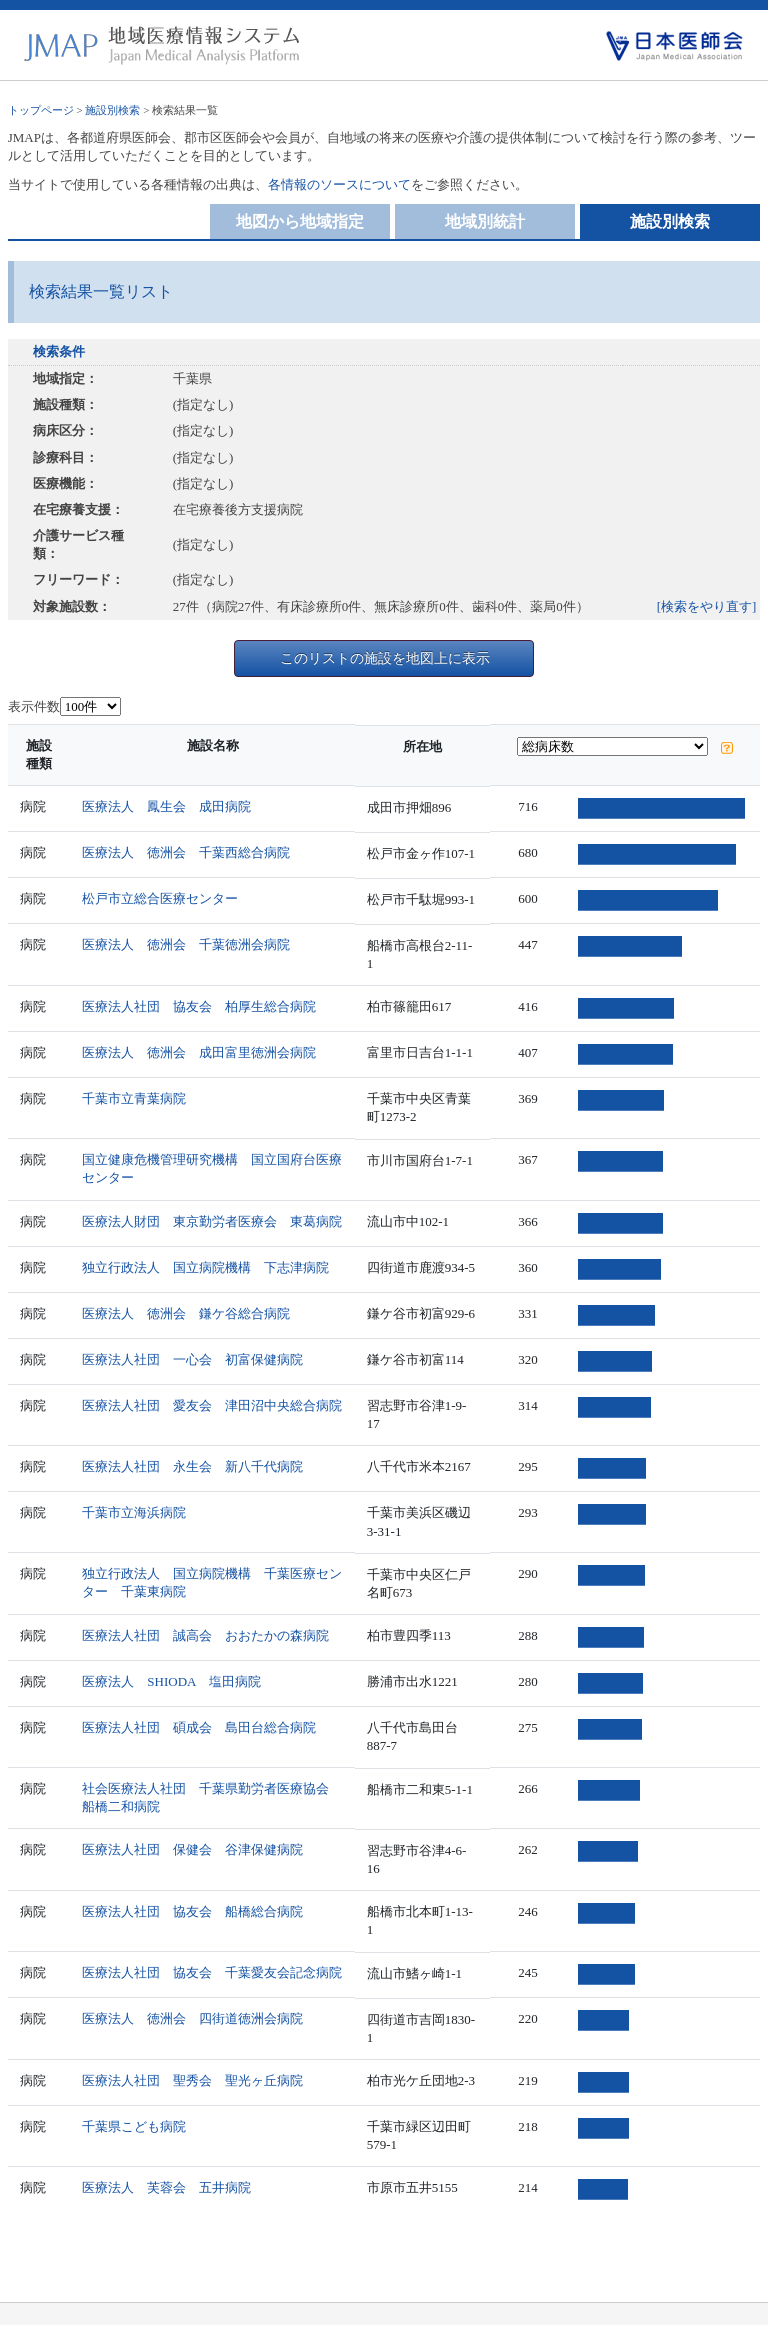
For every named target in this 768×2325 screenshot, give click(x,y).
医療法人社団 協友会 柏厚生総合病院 (200, 990)
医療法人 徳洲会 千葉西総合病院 (187, 852)
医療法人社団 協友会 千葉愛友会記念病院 (213, 1911)
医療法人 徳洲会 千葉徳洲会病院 (187, 944)
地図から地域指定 (300, 221)
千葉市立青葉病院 (135, 1082)
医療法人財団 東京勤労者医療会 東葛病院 (213, 1205)
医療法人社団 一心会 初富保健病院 (193, 1343)
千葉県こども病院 (135, 2064)
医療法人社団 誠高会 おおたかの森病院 (206, 1604)
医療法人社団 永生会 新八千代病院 (193, 1435)
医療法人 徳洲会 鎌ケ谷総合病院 (187, 1297)
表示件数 (34, 706)
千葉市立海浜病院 (135, 1481)
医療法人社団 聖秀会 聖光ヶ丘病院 (193, 2018)
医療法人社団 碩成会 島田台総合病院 (200, 1696)
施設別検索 (112, 110)
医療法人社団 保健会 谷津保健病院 (193, 1819)
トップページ (41, 110)
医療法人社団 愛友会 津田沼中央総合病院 (213, 1389)
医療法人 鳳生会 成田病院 (167, 806)
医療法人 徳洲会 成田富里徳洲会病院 (200, 1036)
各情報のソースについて (339, 184)
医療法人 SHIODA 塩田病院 (172, 1650)
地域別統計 (485, 221)
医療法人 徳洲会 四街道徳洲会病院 (193, 1957)
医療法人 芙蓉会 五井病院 (167, 2125)
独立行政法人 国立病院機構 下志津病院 (206, 1251)
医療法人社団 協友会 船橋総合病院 (193, 1865)
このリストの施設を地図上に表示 (385, 658)
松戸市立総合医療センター (161, 898)
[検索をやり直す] (707, 606)
